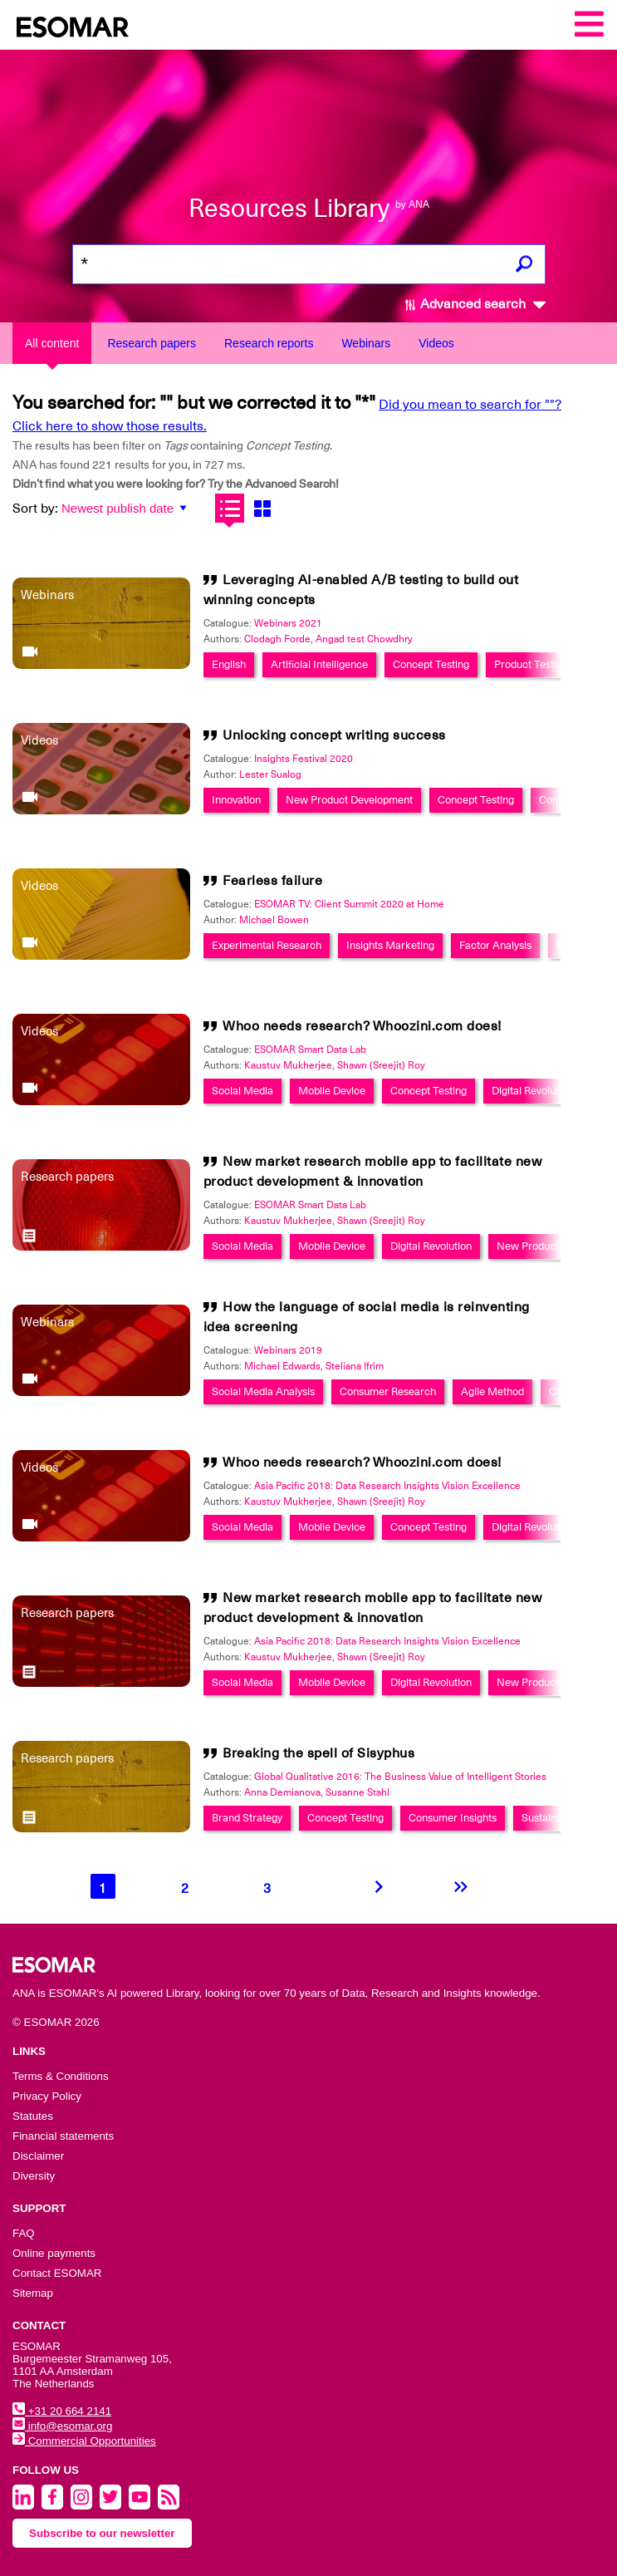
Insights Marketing (390, 945)
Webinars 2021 (288, 623)
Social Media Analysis (263, 1391)
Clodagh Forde (277, 639)
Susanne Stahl (357, 1792)
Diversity (33, 2176)
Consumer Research (388, 1391)
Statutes (32, 2116)
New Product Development (349, 800)
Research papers (151, 343)
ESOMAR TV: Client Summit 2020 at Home (349, 904)
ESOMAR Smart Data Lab (310, 1049)
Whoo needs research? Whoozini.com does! (362, 1026)
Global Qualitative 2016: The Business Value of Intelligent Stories (400, 1776)
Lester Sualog (270, 774)
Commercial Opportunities (84, 2441)
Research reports (268, 343)
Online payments (53, 2253)
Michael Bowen (274, 920)
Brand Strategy (247, 1818)
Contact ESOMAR (56, 2273)
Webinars (365, 343)
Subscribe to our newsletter (102, 2533)
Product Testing (531, 664)
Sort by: (35, 508)
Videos (436, 343)
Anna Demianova (282, 1792)
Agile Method (492, 1391)
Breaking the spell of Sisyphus (318, 1753)
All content (52, 343)
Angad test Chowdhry (364, 639)
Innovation (236, 800)
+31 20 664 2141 (61, 2411)
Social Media (242, 1091)
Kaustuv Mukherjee (288, 1065)
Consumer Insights (453, 1818)
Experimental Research (266, 945)
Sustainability (553, 1818)
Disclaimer (38, 2156)
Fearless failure (272, 881)
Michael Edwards (282, 1366)
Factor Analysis (495, 945)
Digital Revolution (532, 1091)
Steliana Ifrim (355, 1366)
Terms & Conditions (60, 2076)
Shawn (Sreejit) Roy (381, 1065)
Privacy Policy (46, 2096)
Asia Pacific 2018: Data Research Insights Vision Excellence (387, 1485)
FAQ (23, 2233)
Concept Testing (431, 664)
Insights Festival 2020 (303, 758)
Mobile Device (331, 1091)
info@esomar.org (62, 2426)
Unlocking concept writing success (334, 735)
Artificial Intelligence (319, 664)
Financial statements (63, 2136)
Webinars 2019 (288, 1350)
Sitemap (32, 2293)
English (229, 664)
